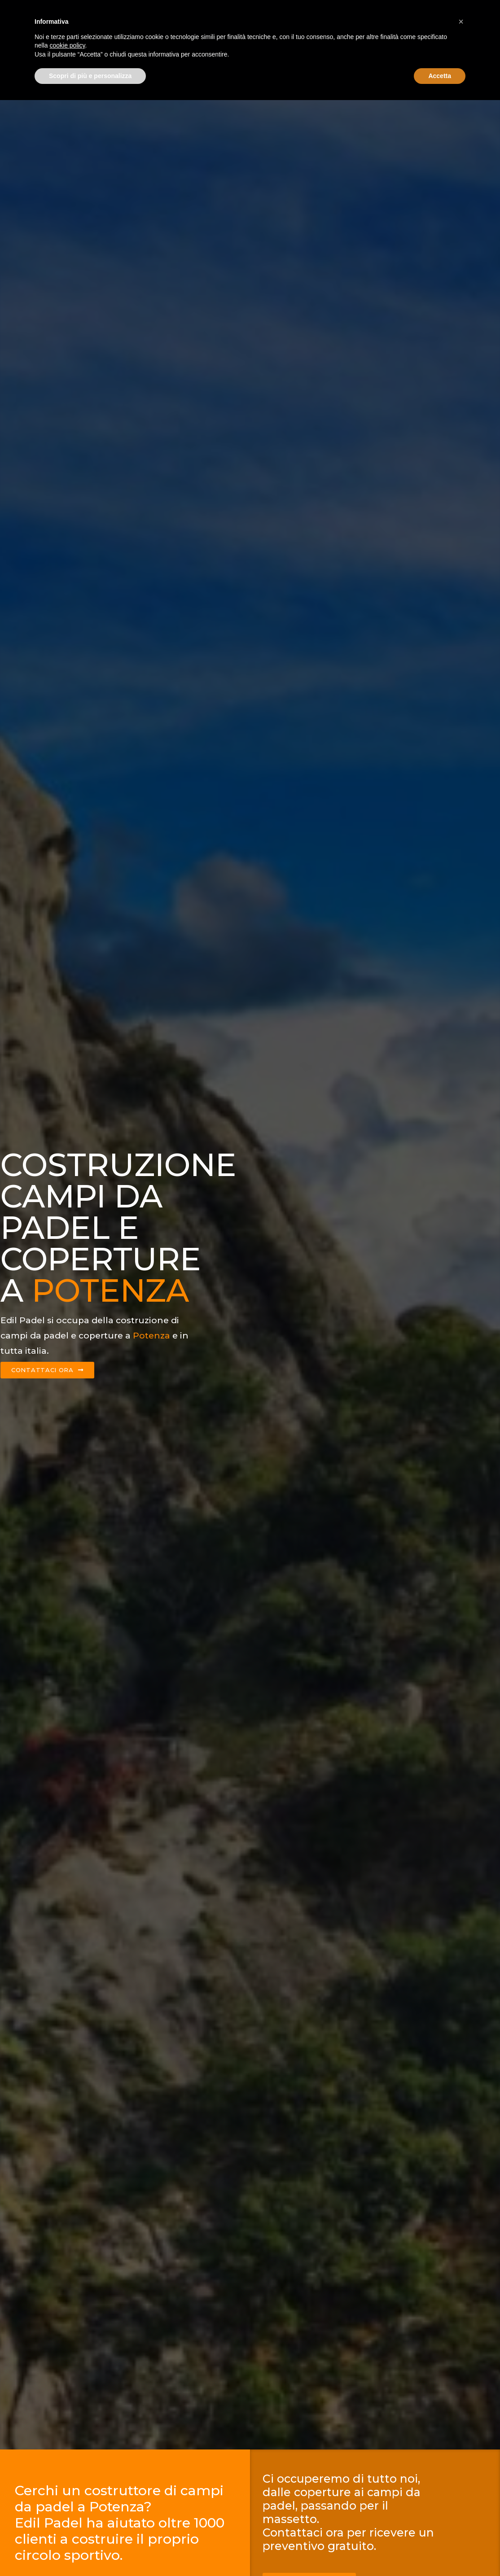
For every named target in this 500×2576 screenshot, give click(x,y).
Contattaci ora (425, 12)
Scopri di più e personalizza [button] (90, 2551)
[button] (461, 2497)
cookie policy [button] (67, 2521)
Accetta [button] (439, 2551)
